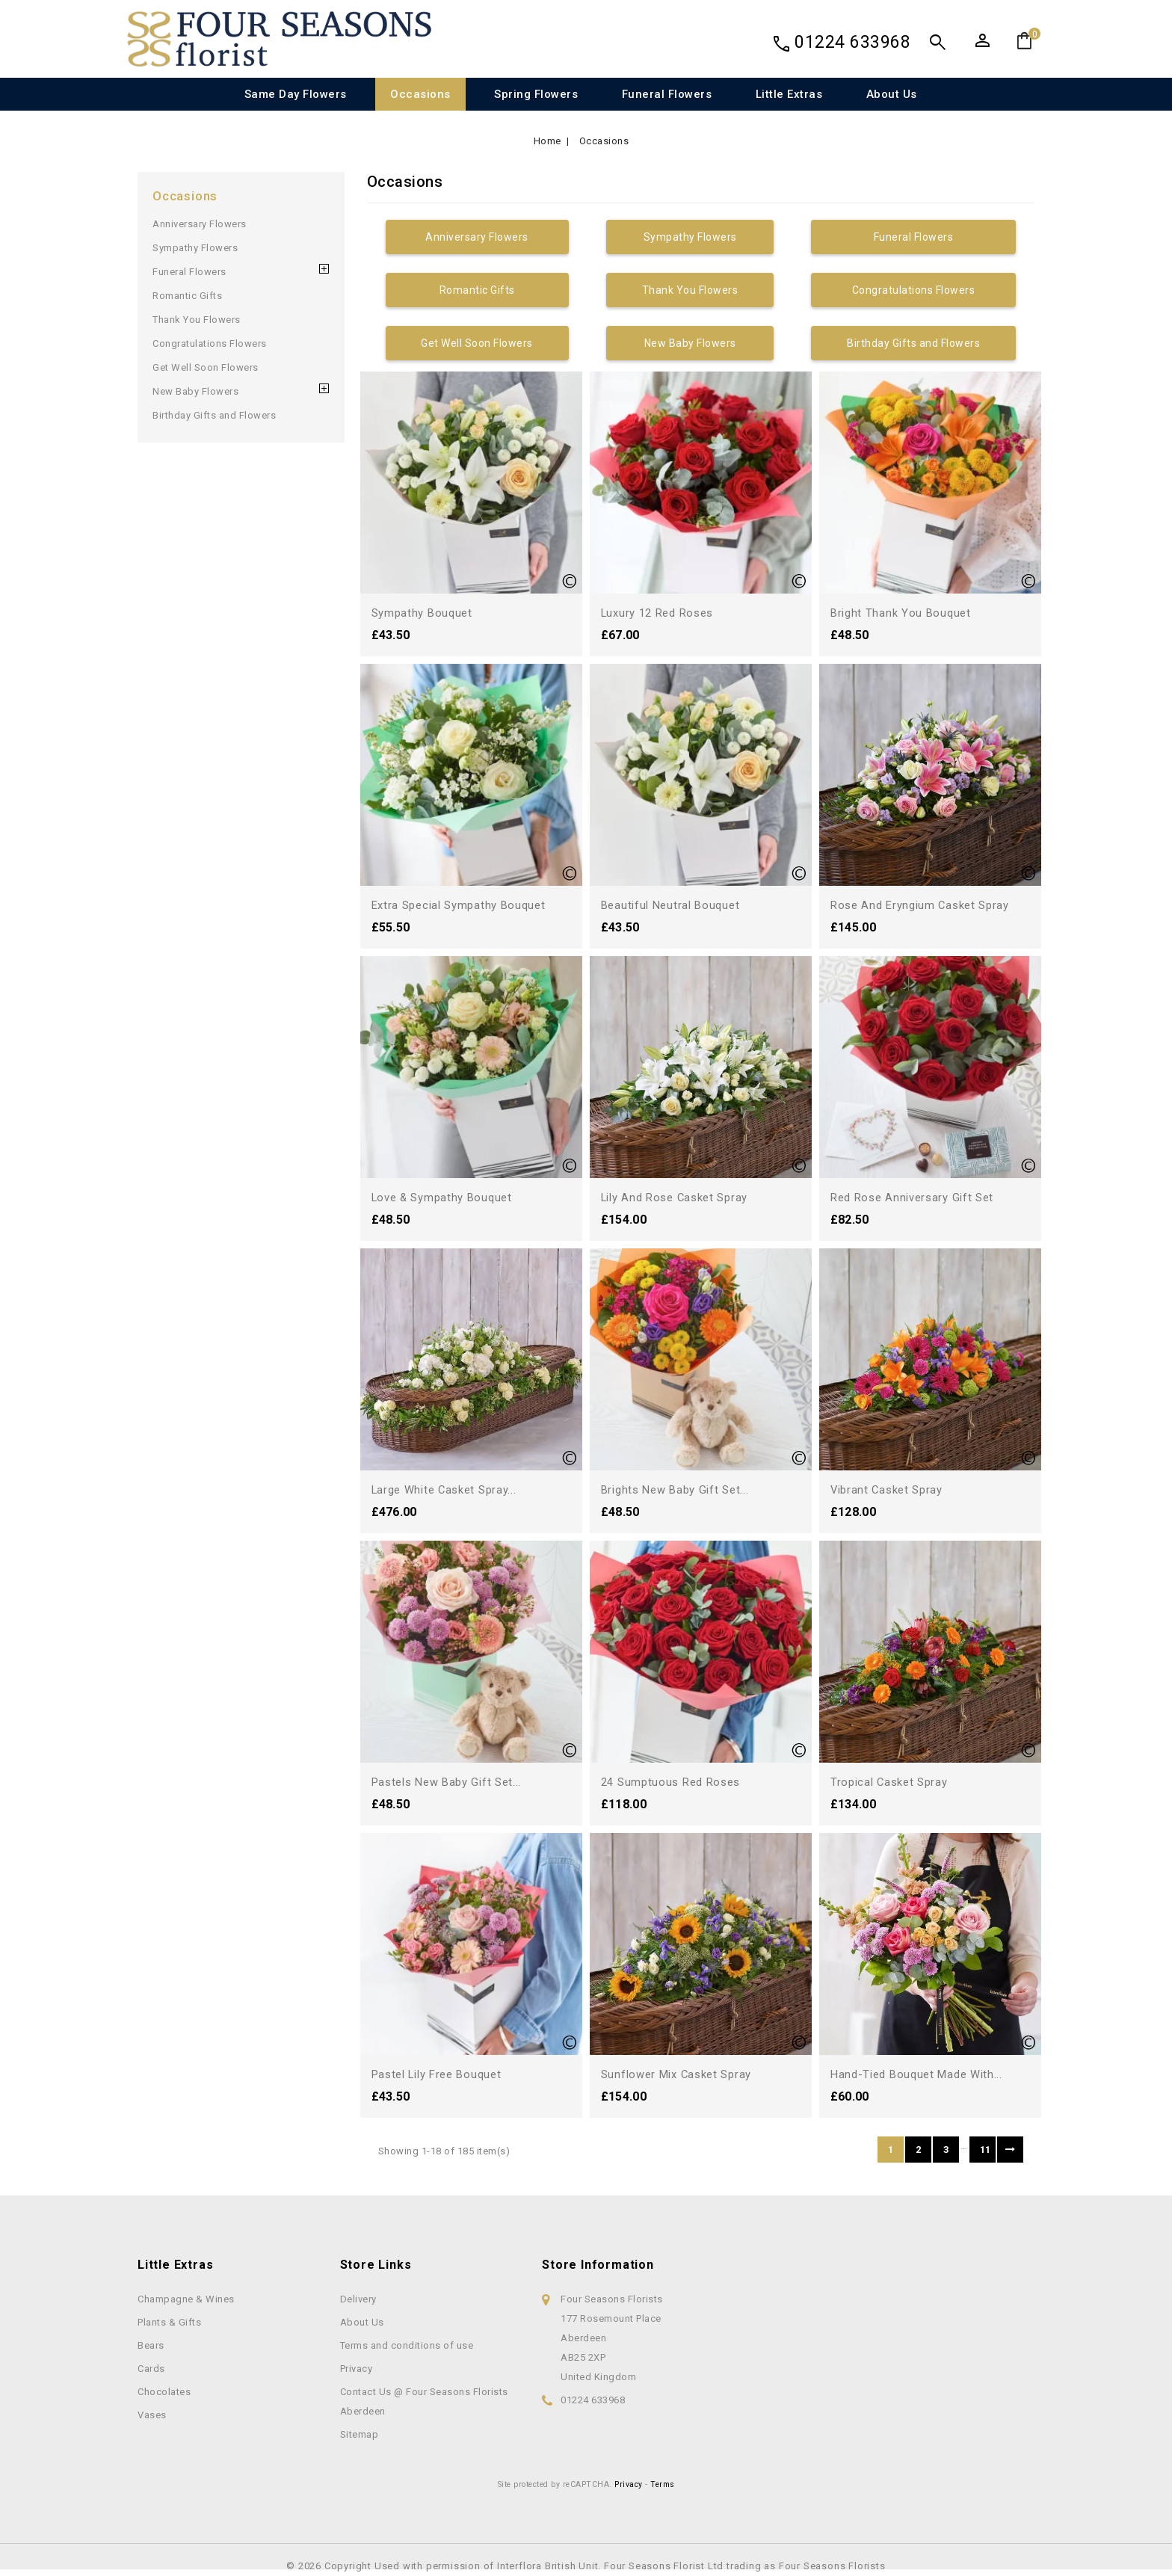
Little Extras (789, 94)
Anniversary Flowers (199, 223)
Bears (151, 2345)
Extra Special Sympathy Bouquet (463, 905)
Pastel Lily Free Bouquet (442, 2074)
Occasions (420, 94)
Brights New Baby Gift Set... (680, 1489)
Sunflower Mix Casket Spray (681, 2074)
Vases (152, 2415)
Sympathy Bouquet (424, 613)
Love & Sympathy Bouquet (446, 1197)
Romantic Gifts (187, 295)
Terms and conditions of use (407, 2345)
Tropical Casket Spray (892, 1782)
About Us (891, 94)
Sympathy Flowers (195, 247)
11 (985, 2149)
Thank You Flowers (196, 319)
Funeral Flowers (667, 94)
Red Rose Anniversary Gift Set (917, 1197)
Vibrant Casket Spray (890, 1489)
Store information (598, 2265)
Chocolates (164, 2391)
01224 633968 (852, 42)
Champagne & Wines (186, 2299)
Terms (662, 2484)
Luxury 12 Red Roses (662, 613)
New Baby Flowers (195, 391)
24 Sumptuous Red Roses (675, 1782)
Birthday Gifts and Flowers (214, 415)
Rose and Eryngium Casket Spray (925, 905)
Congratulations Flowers (209, 343)
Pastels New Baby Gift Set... (452, 1782)
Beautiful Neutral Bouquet (674, 905)
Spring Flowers (536, 94)
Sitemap (359, 2434)
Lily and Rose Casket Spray (680, 1197)
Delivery (358, 2299)
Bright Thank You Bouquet (902, 613)
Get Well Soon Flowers (205, 367)
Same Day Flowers (295, 94)
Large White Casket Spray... (449, 1489)
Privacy (356, 2368)
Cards (151, 2368)
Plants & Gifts (169, 2322)
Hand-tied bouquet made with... (921, 2074)
